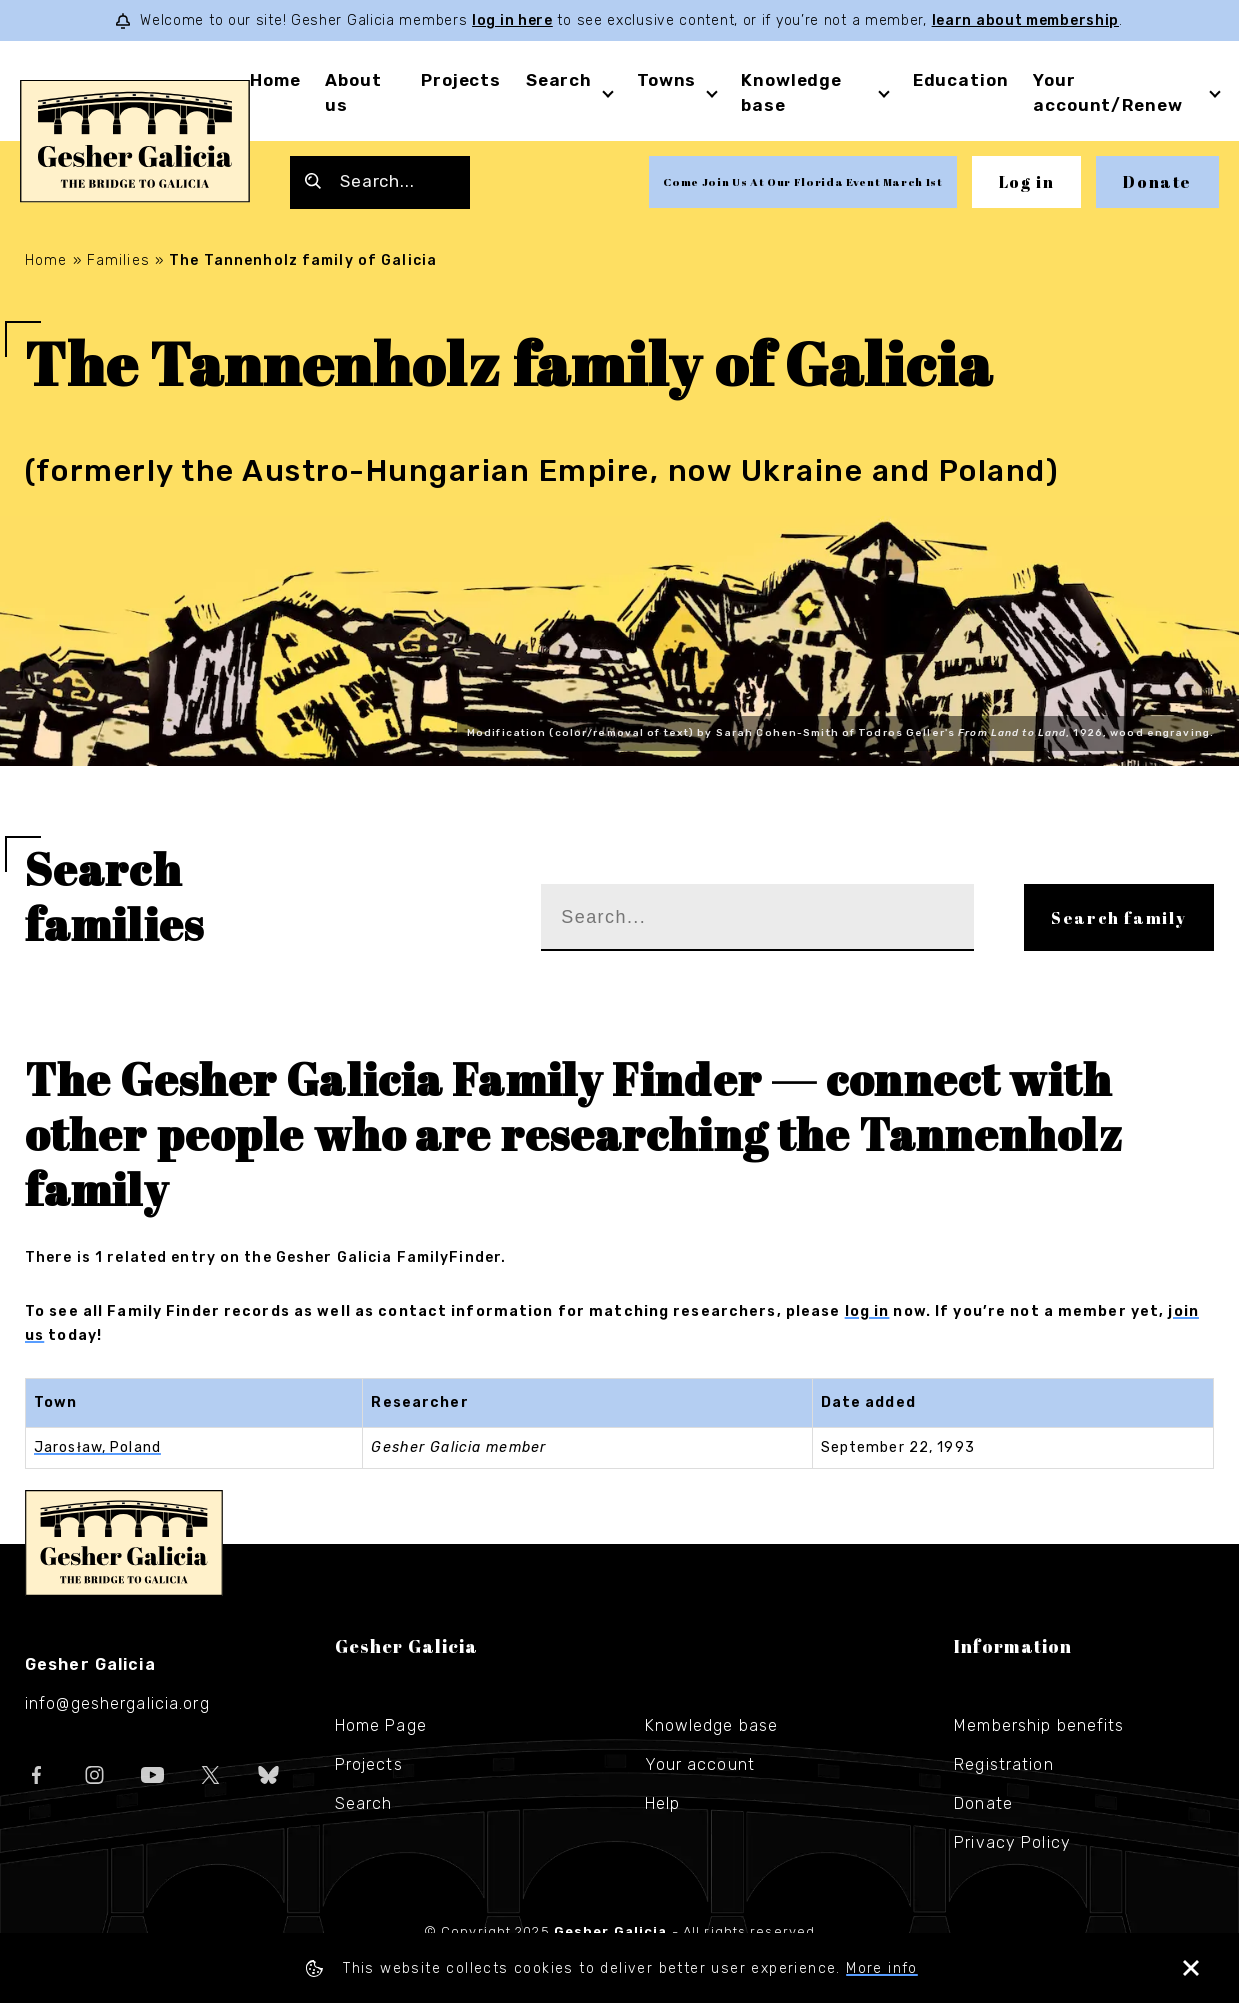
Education (961, 80)
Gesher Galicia (124, 1543)
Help (662, 1803)
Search (559, 80)
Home (275, 80)
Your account (700, 1764)
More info (882, 1968)
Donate (1157, 182)
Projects (461, 80)
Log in (1027, 182)
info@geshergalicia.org (117, 1703)
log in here (512, 20)
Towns (666, 80)
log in (867, 1311)
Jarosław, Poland (97, 1447)
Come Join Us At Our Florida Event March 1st (802, 181)
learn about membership (1025, 20)
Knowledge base (712, 1725)
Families (118, 260)
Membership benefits (1039, 1725)
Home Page (381, 1725)
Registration (1003, 1764)
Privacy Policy (1012, 1842)
